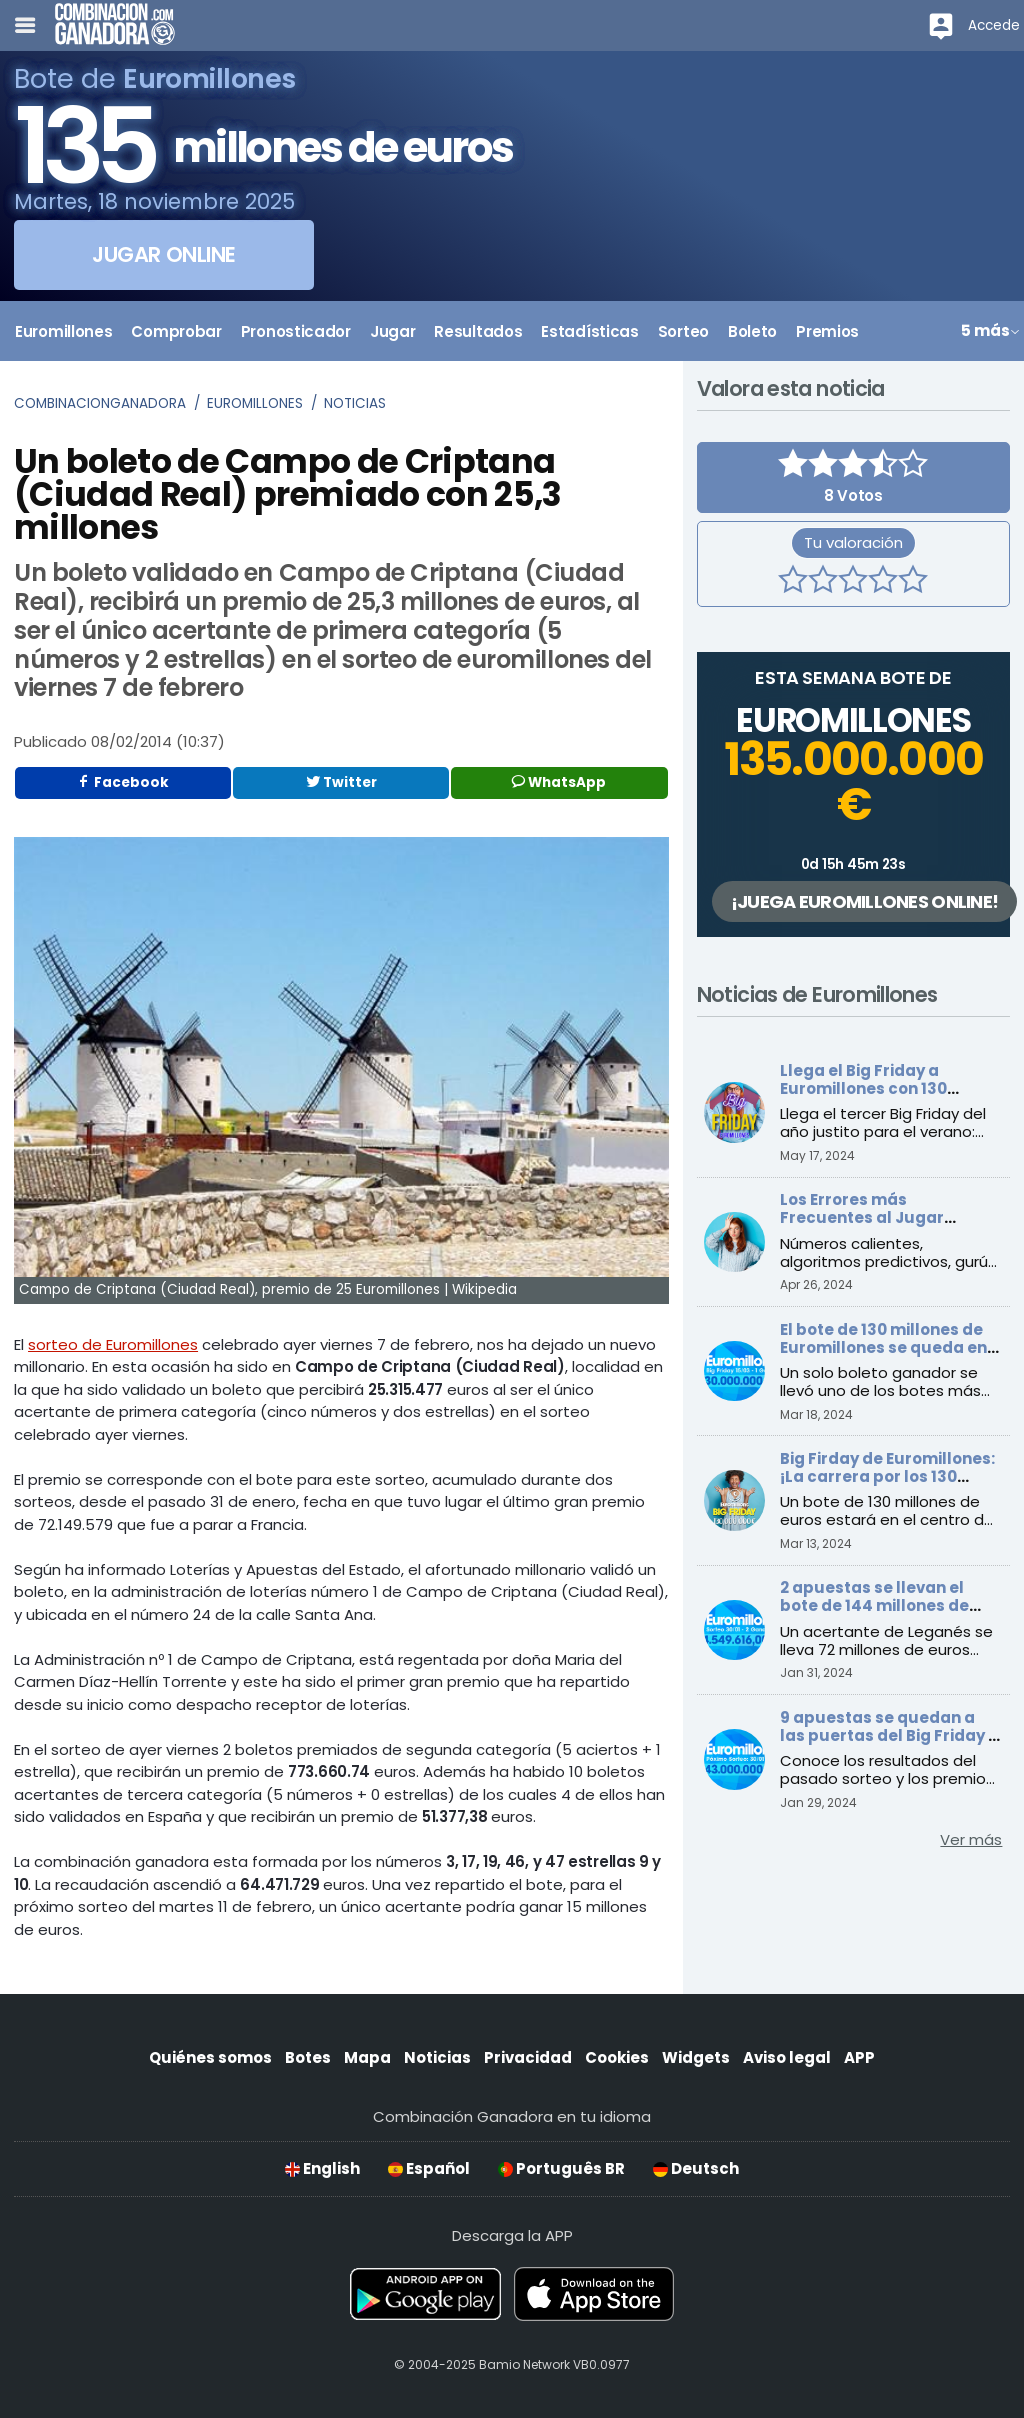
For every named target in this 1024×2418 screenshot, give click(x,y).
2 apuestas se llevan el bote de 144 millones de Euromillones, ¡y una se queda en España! (874, 1614)
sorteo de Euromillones (113, 1344)
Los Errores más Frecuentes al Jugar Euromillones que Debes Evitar (877, 1226)
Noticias (355, 403)
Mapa (367, 2057)
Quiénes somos (210, 2057)
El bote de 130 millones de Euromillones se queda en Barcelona (883, 1347)
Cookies (617, 2057)
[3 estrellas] (853, 582)
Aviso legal (787, 2057)
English (322, 2168)
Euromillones (255, 403)
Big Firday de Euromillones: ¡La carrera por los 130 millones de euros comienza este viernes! (887, 1485)
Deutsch (696, 2168)
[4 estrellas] (883, 582)
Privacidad (528, 2057)
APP (859, 2057)
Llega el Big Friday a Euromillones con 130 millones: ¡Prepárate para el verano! (884, 1097)
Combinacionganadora (100, 403)
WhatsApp (559, 782)
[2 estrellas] (823, 582)
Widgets (696, 2057)
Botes (308, 2057)
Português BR (561, 2168)
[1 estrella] (793, 582)
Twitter (341, 782)
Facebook (123, 782)
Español (429, 2168)
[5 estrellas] (913, 582)
